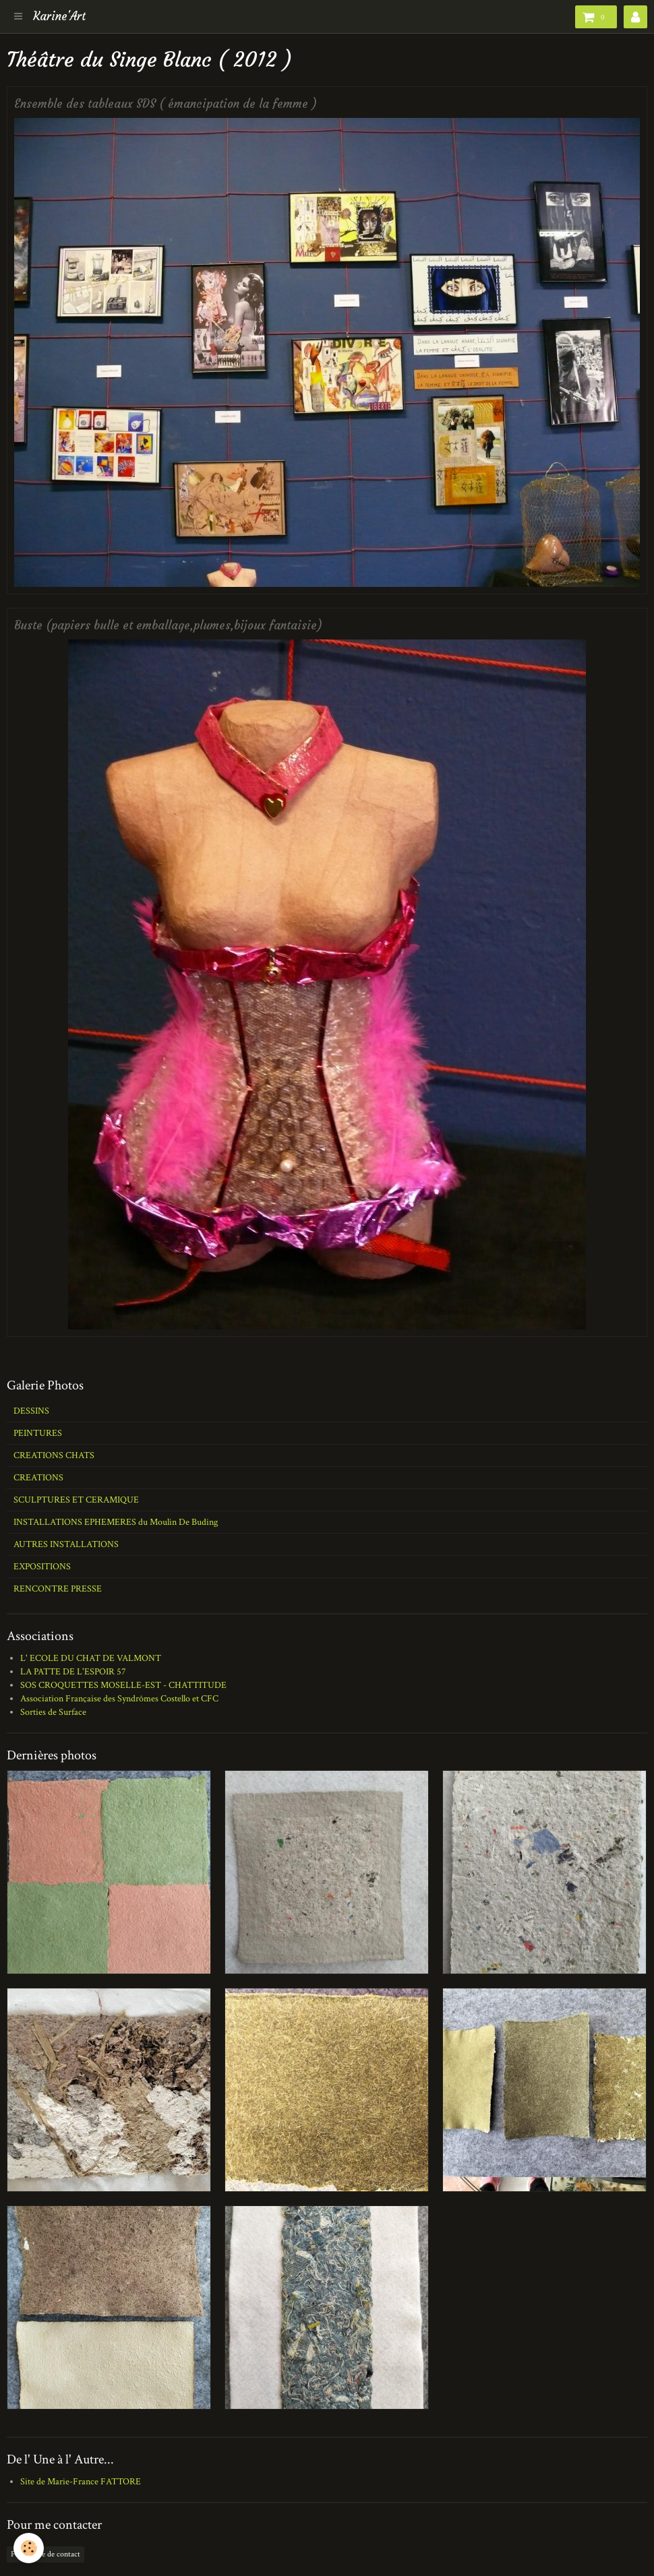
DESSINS (31, 1411)
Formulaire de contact (45, 2554)
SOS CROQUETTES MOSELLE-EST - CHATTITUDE (123, 1685)
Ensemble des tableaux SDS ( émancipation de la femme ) (165, 104)
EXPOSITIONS (42, 1567)
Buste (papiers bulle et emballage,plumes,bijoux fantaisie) (168, 626)
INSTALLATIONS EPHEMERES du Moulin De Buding (115, 1522)
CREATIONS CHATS (53, 1455)
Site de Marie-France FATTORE (80, 2482)
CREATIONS (38, 1478)
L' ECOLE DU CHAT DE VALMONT (90, 1658)
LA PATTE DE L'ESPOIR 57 (73, 1672)
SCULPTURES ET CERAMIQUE (76, 1500)
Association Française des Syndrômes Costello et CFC (119, 1699)
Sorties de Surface (53, 1712)
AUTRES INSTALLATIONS (66, 1544)
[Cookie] (28, 2548)
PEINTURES (37, 1433)
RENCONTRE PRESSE (57, 1589)
